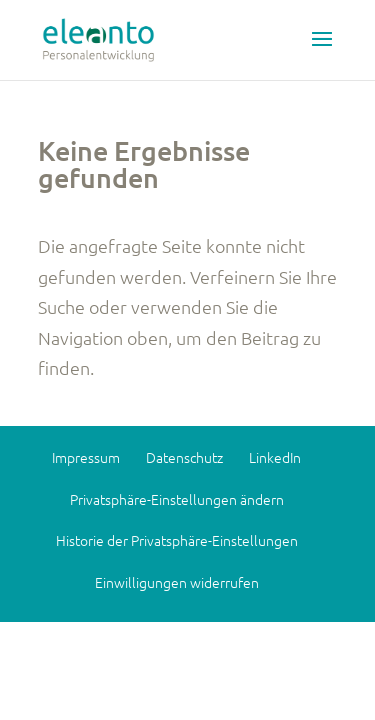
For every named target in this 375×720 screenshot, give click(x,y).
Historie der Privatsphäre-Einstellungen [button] (177, 540)
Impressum (86, 457)
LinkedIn (275, 457)
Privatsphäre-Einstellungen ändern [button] (177, 499)
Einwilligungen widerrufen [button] (177, 582)
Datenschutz (184, 457)
